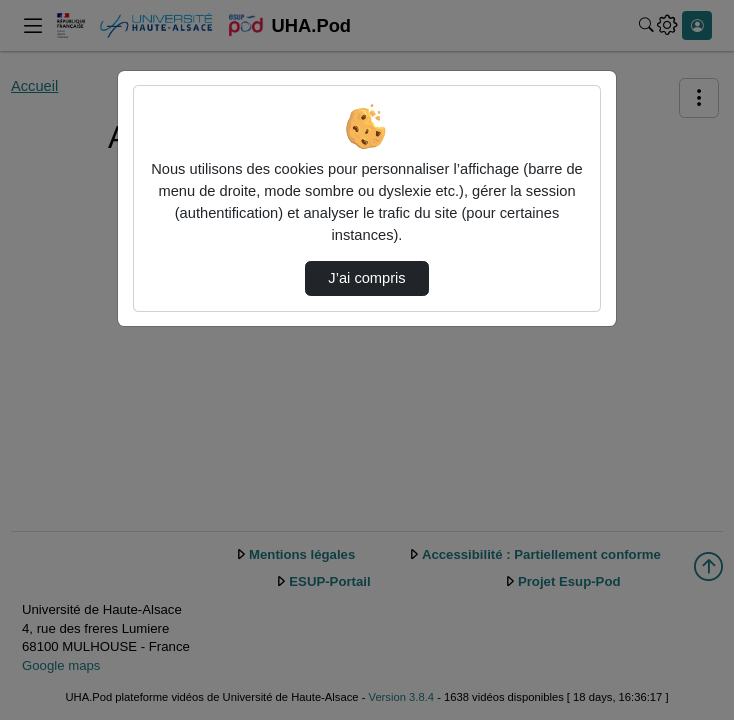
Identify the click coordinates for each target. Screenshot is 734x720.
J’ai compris (366, 278)
